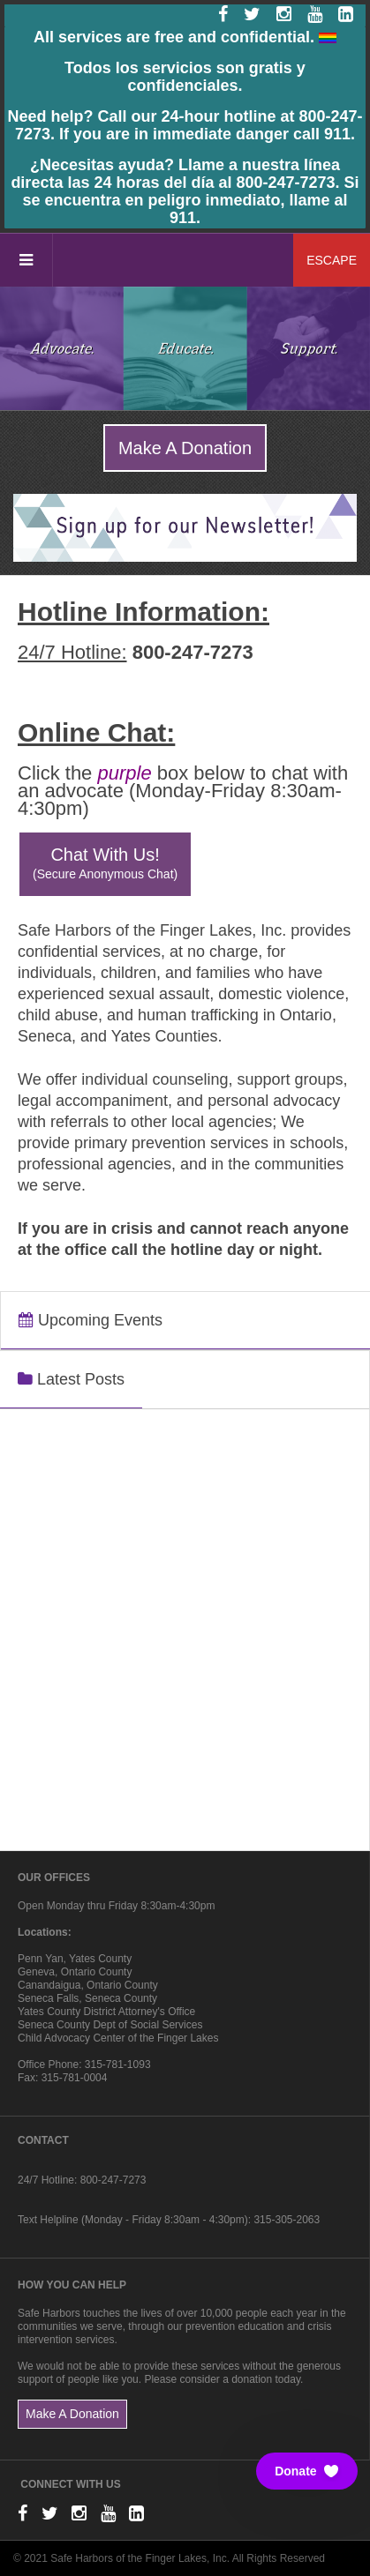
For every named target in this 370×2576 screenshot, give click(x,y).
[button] (307, 2471)
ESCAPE (331, 260)
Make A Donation (185, 448)
